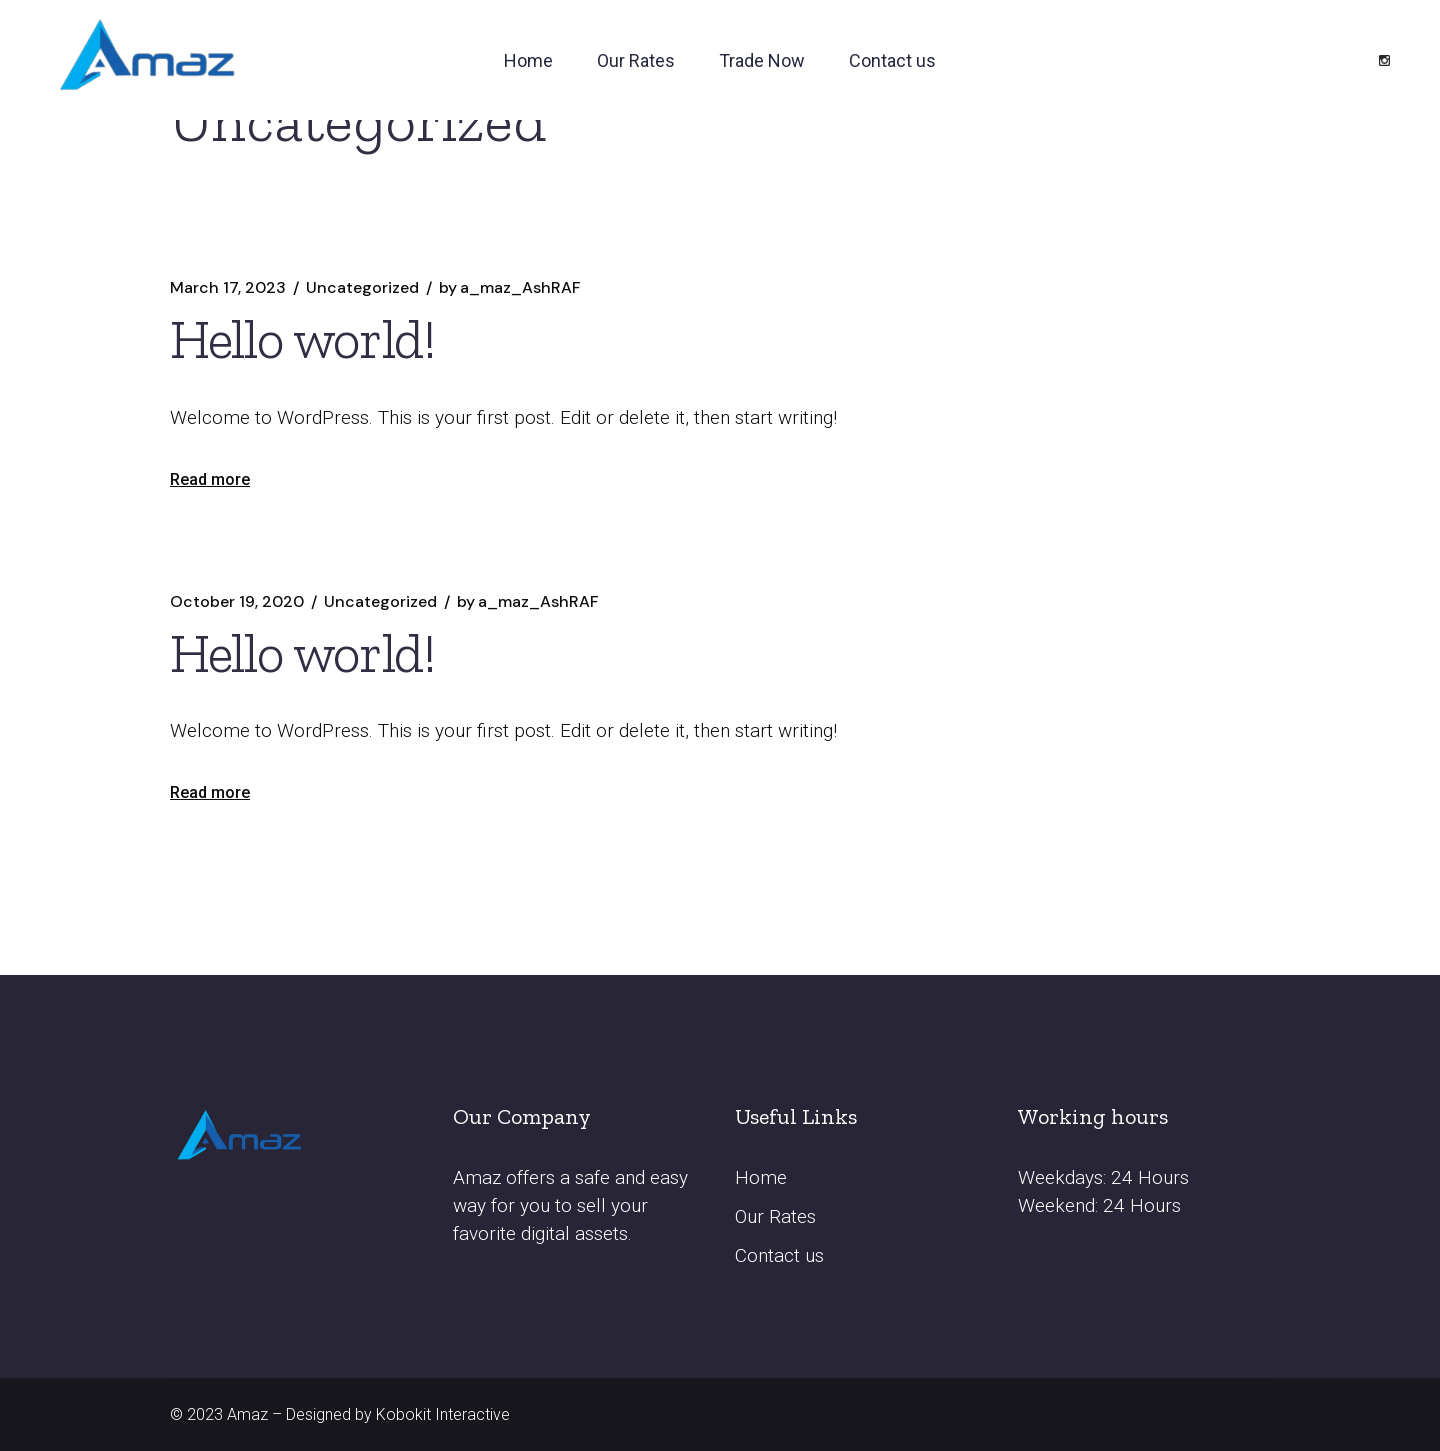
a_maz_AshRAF (510, 288)
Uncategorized (362, 288)
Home (761, 1177)
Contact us (779, 1255)
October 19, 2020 (237, 602)
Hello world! (302, 339)
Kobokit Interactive (443, 1414)
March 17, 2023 (228, 288)
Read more (210, 479)
